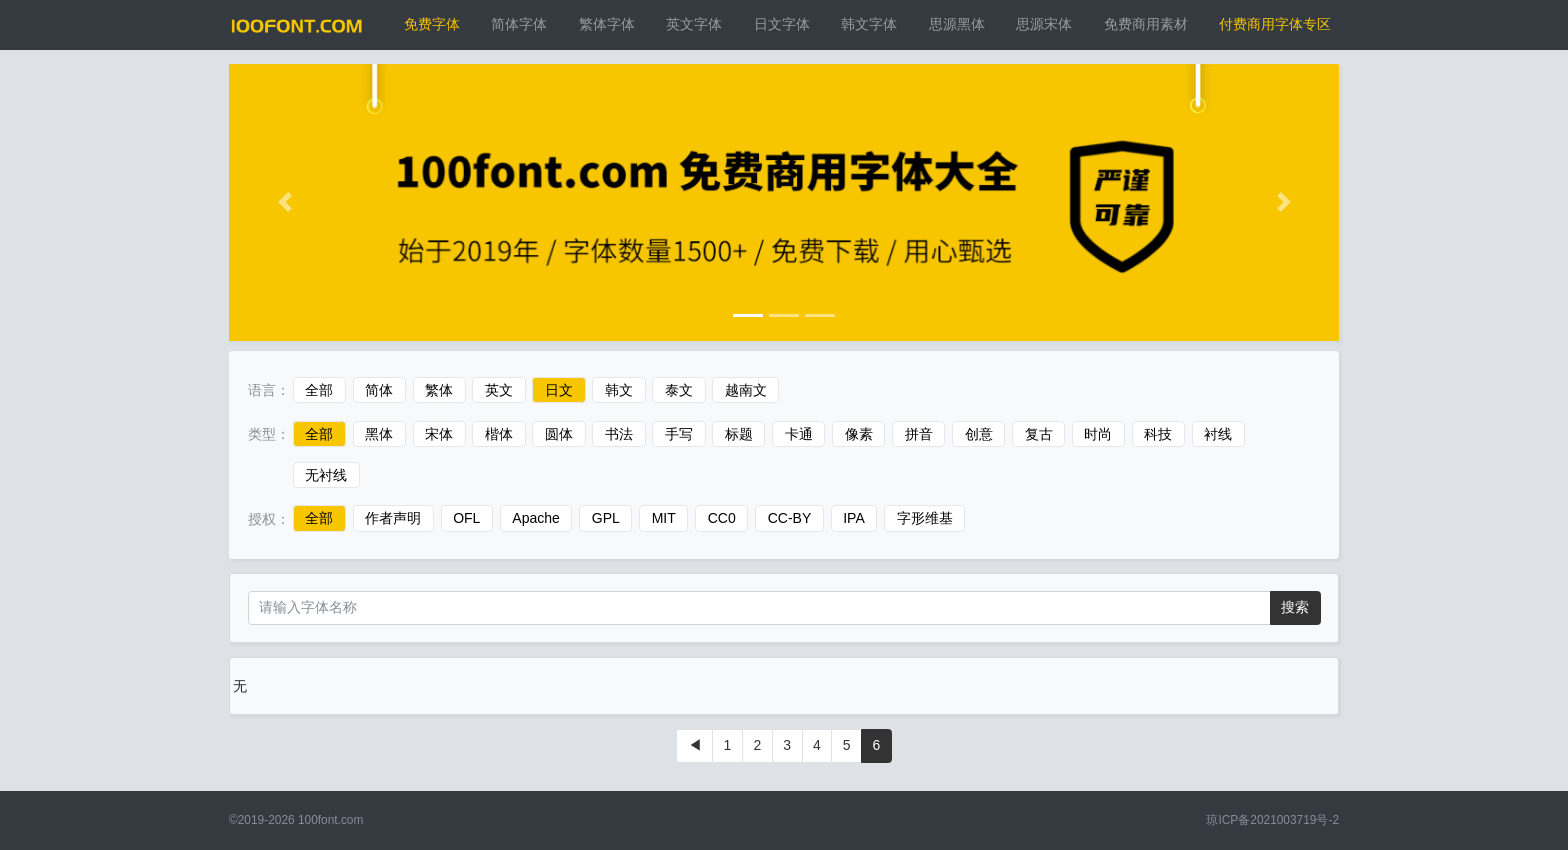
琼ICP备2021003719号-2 (1272, 820)
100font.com (330, 820)
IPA (854, 519)
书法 (619, 434)
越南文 (746, 390)
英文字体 (694, 24)
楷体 (499, 434)
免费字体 (432, 24)
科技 (1158, 434)
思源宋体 (1044, 24)
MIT (664, 519)
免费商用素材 (1146, 24)
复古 (1039, 434)
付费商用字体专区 (1275, 24)
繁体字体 (607, 24)
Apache (535, 519)
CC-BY (790, 519)
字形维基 (925, 519)
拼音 (919, 434)
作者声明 (393, 519)
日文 (559, 390)
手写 (679, 434)
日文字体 (782, 24)
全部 (319, 390)
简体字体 (519, 24)
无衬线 (326, 475)
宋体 (439, 434)
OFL (466, 519)
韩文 (619, 390)
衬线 (1218, 434)
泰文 (679, 390)
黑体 (379, 434)
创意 (979, 434)
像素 (859, 434)
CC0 (722, 519)
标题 (739, 434)
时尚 (1098, 434)
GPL (606, 519)
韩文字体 (869, 24)
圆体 (559, 434)
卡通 (799, 434)
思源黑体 (957, 24)
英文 (499, 390)
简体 (379, 390)
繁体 (439, 390)
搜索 (1295, 607)
